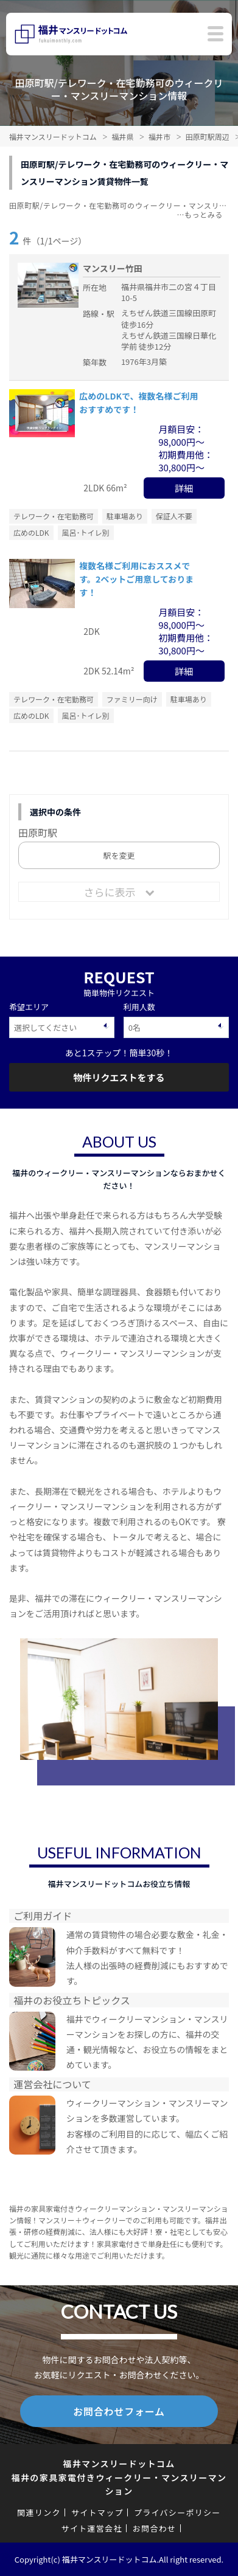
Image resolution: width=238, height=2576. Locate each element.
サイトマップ (97, 2512)
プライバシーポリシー (177, 2512)
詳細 (184, 488)
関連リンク (39, 2512)
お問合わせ (155, 2528)
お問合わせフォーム (119, 2411)
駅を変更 (119, 855)
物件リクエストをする (118, 1077)
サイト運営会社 (91, 2528)
